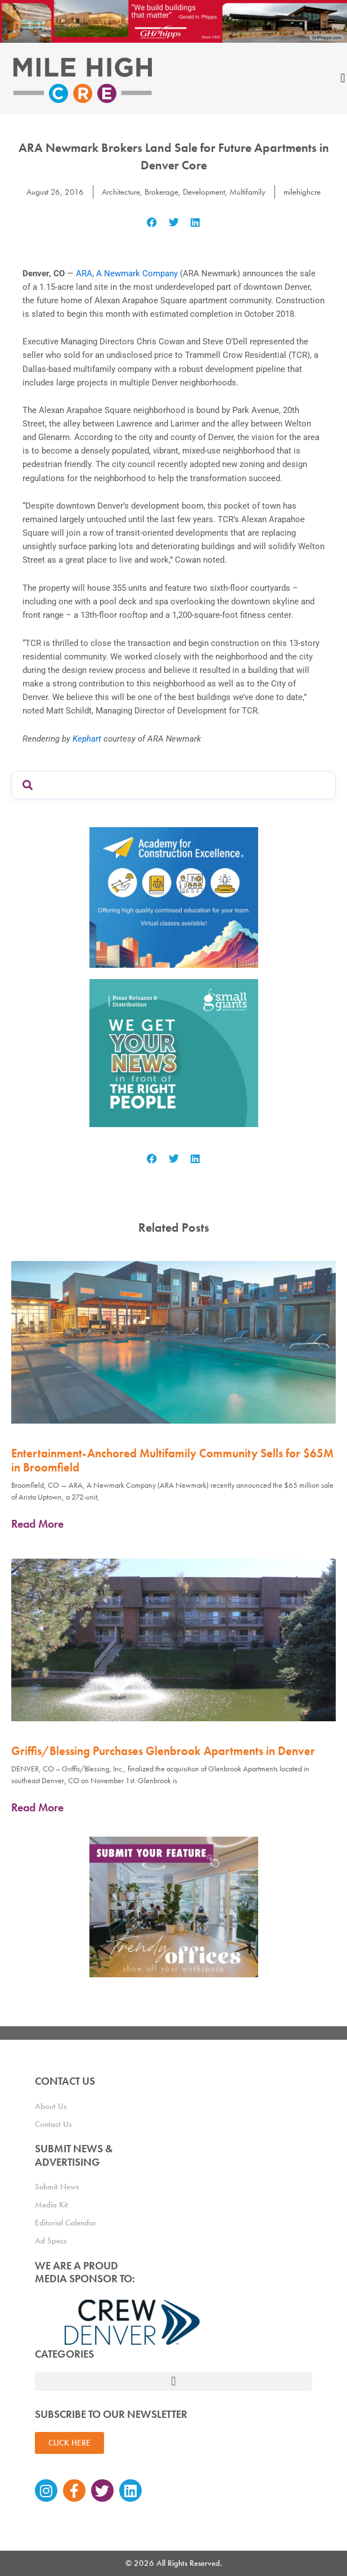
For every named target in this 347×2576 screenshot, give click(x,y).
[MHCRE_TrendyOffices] (173, 1906)
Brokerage (161, 192)
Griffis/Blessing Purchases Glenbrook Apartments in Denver (163, 1750)
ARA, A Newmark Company (127, 273)
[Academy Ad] (173, 897)
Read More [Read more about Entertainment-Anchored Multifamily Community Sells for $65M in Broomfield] (37, 1524)
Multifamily (247, 192)
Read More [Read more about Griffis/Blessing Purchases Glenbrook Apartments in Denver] (37, 1807)
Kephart (87, 739)
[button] (152, 222)
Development (204, 192)
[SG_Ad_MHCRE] (173, 1052)
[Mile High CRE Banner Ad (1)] (173, 21)
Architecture (121, 192)
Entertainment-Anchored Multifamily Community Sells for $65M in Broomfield (172, 1460)
